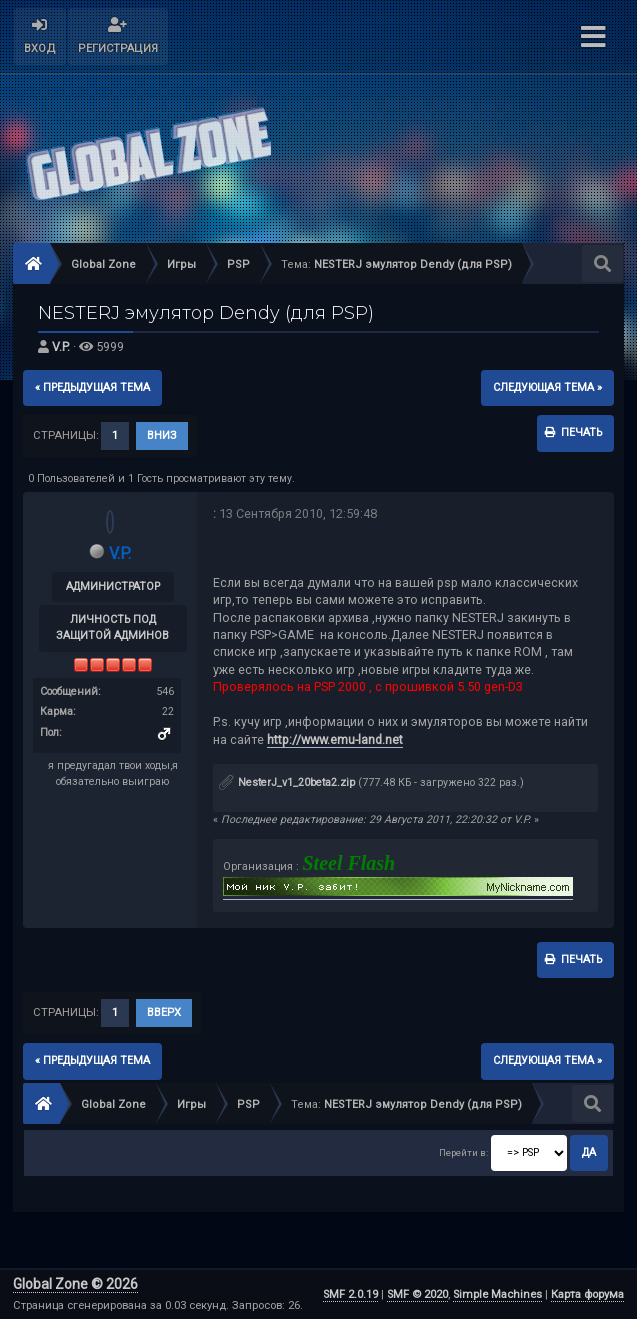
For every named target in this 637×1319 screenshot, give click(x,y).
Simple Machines (497, 1294)
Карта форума (587, 1294)
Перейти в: (463, 1152)
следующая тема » (547, 387)
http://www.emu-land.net (335, 739)
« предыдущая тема (92, 387)
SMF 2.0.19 (350, 1294)
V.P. (61, 346)
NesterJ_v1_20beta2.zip (287, 782)
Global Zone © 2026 (75, 1284)
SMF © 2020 (417, 1294)
